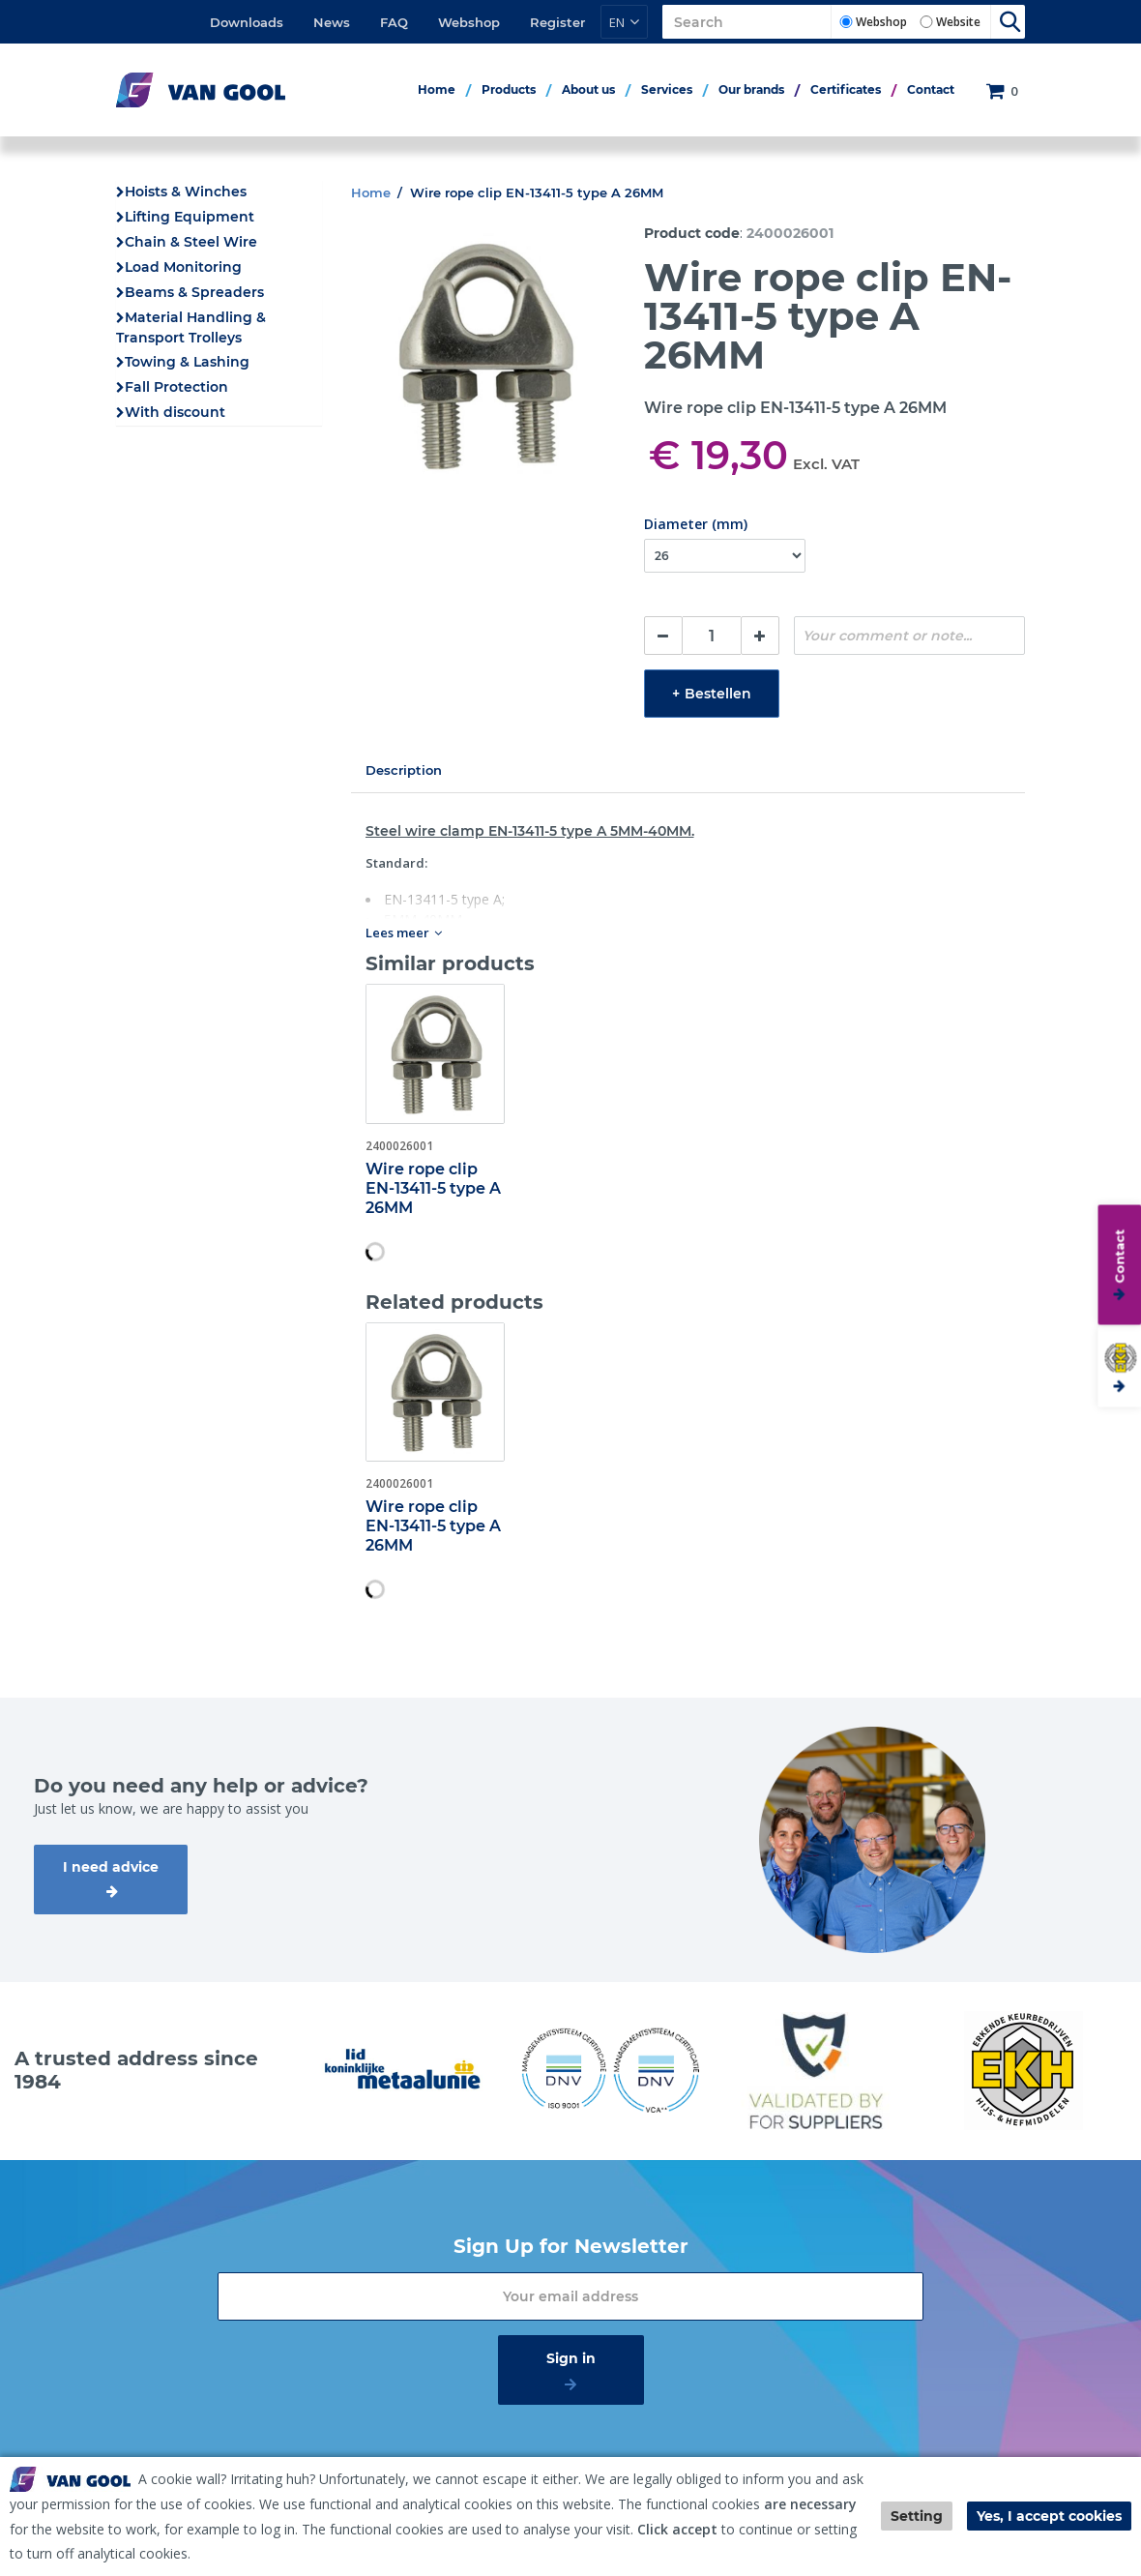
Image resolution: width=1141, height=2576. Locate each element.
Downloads (246, 22)
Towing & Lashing (187, 361)
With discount (175, 412)
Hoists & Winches (186, 191)
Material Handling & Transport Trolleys (191, 327)
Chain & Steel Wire (191, 242)
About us (588, 89)
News (331, 22)
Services (666, 89)
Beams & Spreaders (194, 292)
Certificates (845, 89)
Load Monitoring (183, 267)
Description (404, 770)
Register (557, 22)
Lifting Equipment (189, 216)
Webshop (469, 22)
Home (436, 89)
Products (509, 89)
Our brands (751, 89)
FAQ (394, 22)
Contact (930, 89)
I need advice (111, 1867)
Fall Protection (176, 387)
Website (958, 22)
